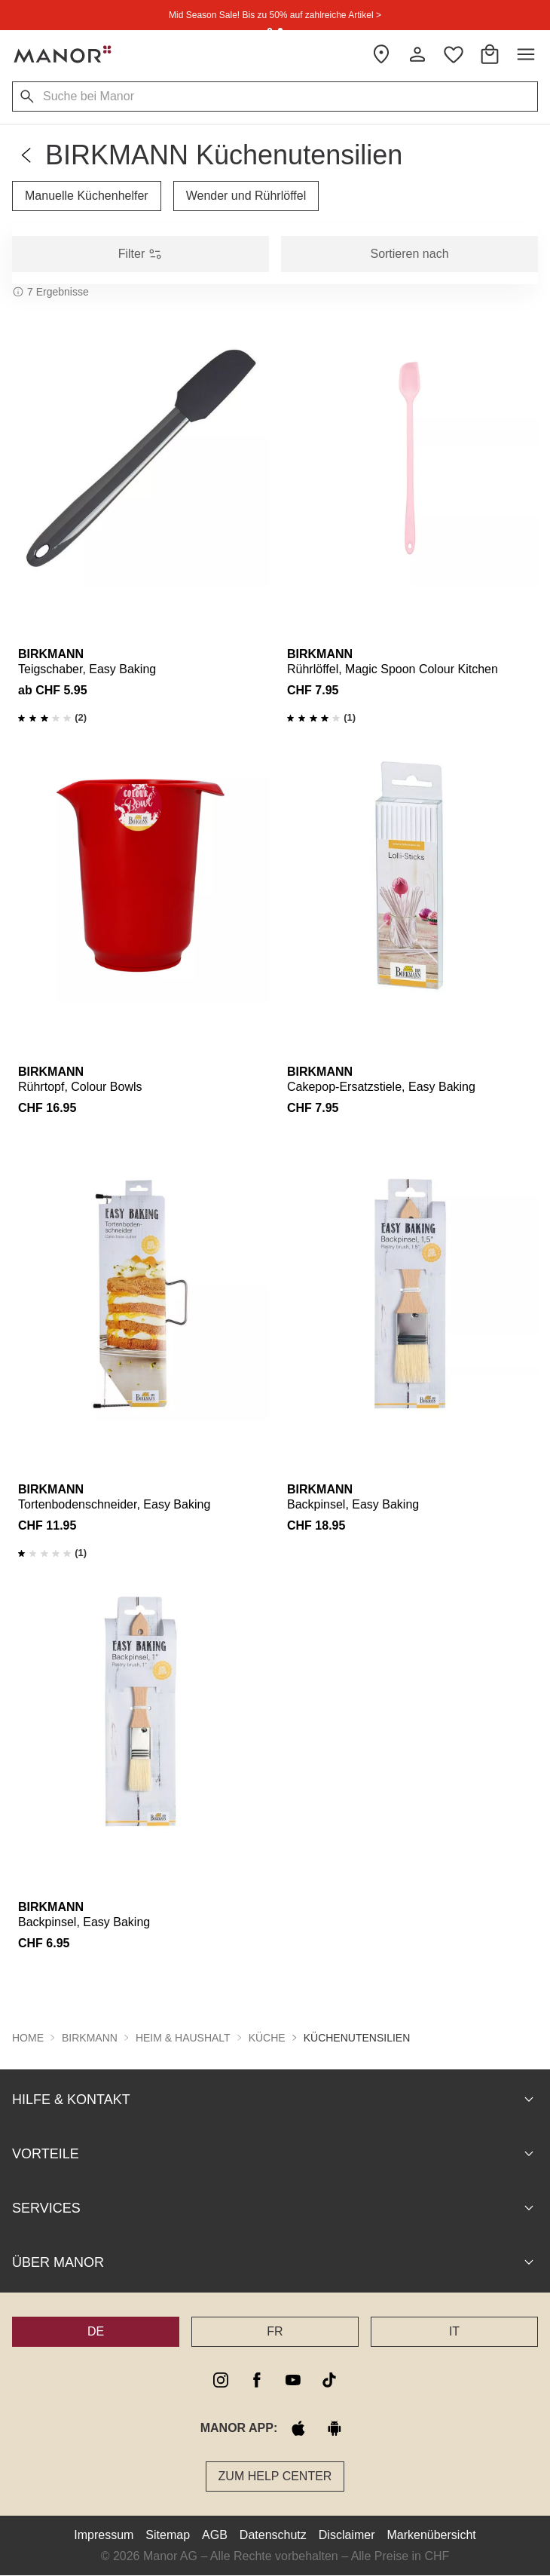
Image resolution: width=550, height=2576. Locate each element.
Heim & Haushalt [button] (183, 2038)
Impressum (103, 2535)
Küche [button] (267, 2038)
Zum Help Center (275, 2476)
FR (275, 2331)
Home (28, 2038)
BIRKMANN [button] (90, 2038)
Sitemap (167, 2535)
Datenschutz (273, 2535)
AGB (215, 2535)
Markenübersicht (431, 2535)
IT (454, 2331)
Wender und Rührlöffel (246, 195)
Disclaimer (347, 2535)
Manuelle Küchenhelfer (86, 195)
